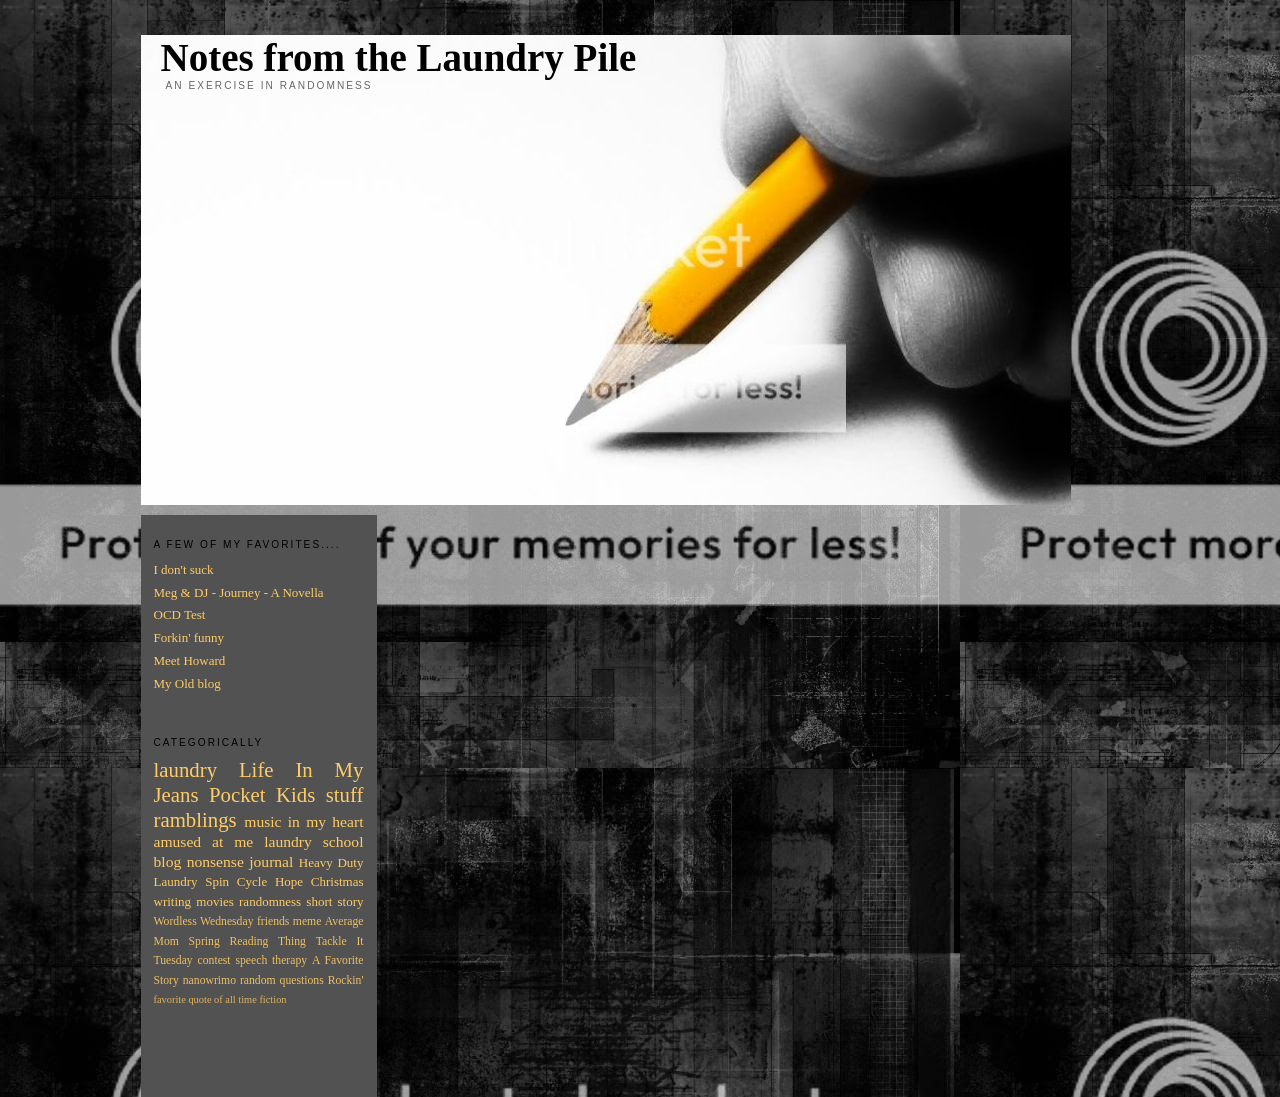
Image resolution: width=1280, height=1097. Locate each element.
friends (273, 921)
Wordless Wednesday (204, 921)
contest (214, 960)
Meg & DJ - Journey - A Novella (239, 592)
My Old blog (187, 683)
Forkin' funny (189, 637)
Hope (289, 881)
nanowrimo (209, 980)
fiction (272, 999)
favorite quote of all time (205, 999)
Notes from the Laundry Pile (399, 57)
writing (173, 901)
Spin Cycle (236, 881)
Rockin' (346, 980)
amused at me (204, 841)
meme (307, 921)
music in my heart (303, 821)
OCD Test (180, 614)
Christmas (337, 881)
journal (271, 861)
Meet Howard (190, 660)
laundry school (313, 841)
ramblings (195, 819)
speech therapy (271, 960)
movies (215, 901)
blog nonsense (199, 861)
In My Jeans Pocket (259, 782)
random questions (282, 980)
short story (334, 901)
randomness (270, 901)
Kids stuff (319, 794)
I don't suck (184, 569)
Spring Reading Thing (247, 941)
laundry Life (214, 769)
